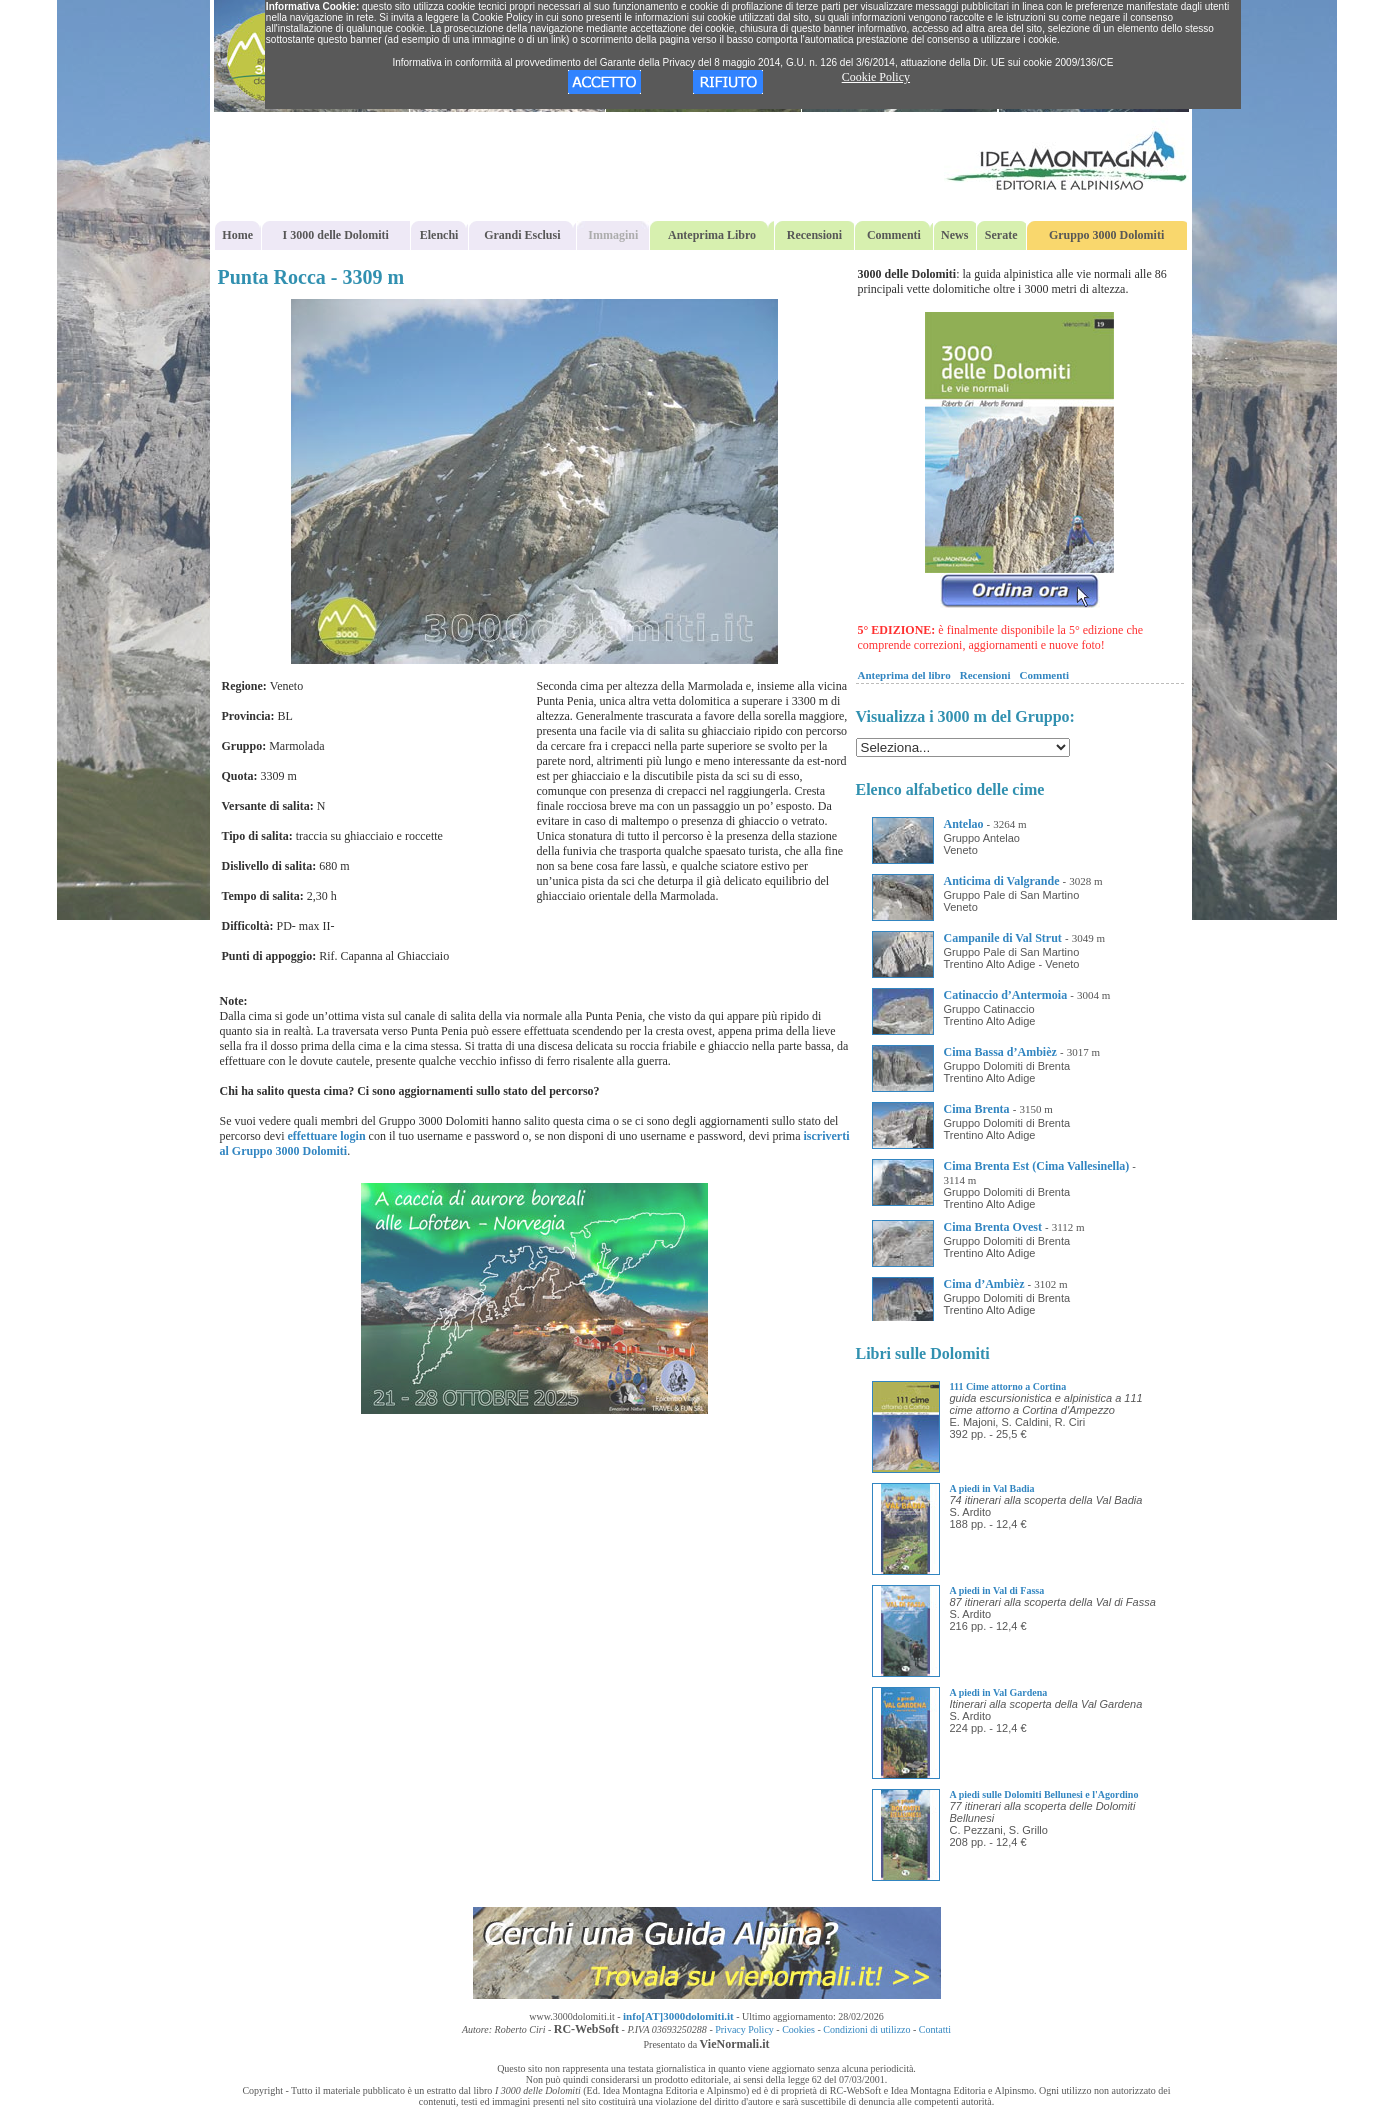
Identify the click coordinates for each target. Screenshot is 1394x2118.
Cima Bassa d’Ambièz (1000, 1052)
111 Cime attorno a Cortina (1008, 1386)
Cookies (798, 2029)
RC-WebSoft (586, 2029)
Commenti (894, 235)
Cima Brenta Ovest (993, 1227)
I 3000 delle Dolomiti (336, 235)
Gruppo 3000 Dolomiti (1106, 235)
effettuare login (326, 1136)
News (954, 235)
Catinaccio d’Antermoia (1006, 995)
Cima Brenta (977, 1109)
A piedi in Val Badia (992, 1488)
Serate (1001, 235)
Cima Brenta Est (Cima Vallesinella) (1037, 1166)
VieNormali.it (735, 2044)
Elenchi (439, 235)
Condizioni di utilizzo (866, 2029)
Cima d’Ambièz (984, 1284)
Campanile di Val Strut (1003, 938)
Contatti (935, 2029)
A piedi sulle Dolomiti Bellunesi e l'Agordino (1044, 1794)
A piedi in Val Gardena (999, 1692)
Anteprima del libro (904, 675)
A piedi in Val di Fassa (997, 1590)
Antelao (964, 824)
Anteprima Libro (712, 235)
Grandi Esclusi (522, 235)
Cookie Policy (876, 77)
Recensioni (814, 235)
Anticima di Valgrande (1002, 881)
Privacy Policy (744, 2029)
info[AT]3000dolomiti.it (678, 2016)
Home (237, 235)
